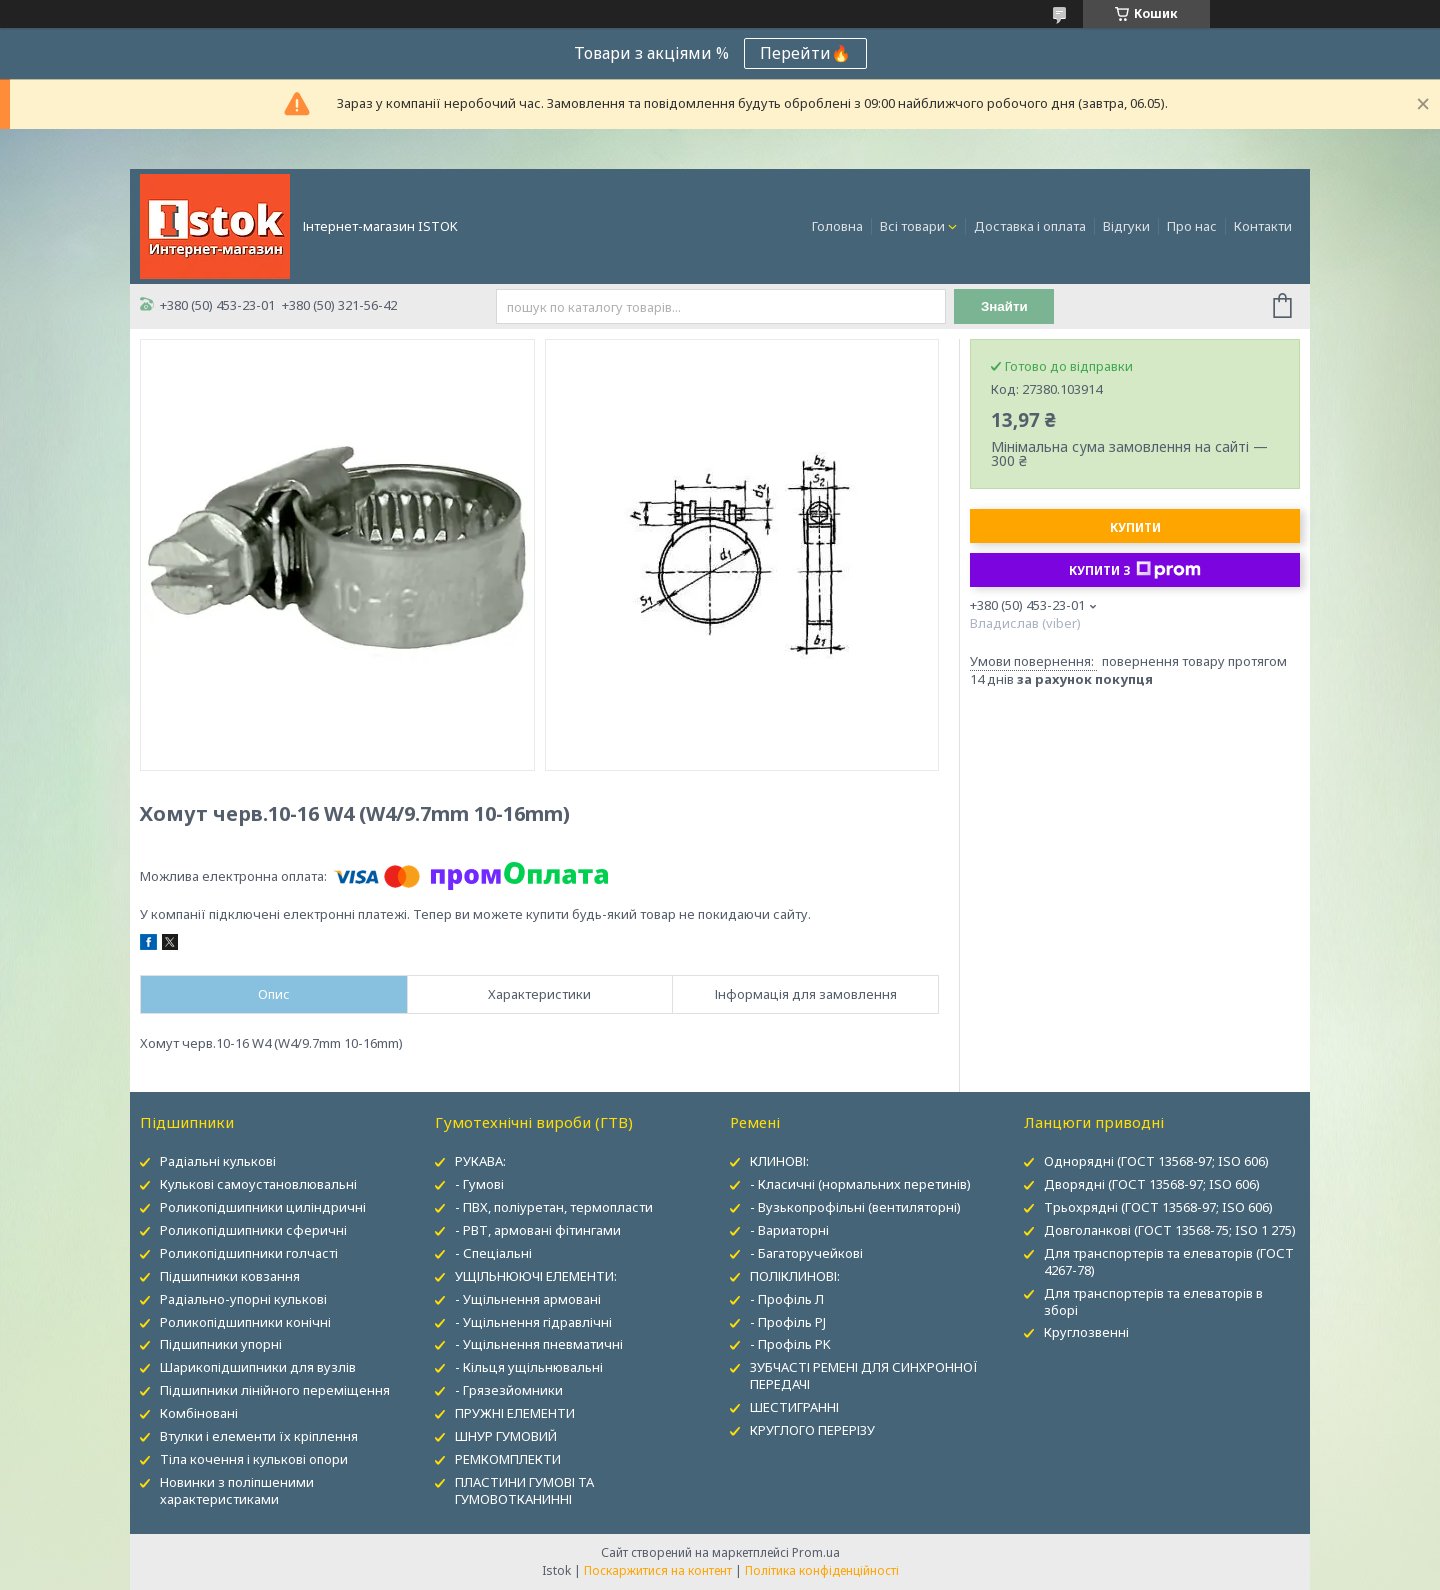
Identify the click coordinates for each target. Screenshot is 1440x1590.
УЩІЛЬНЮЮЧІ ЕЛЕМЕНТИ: (536, 1276)
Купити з (1135, 570)
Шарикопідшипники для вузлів (258, 1367)
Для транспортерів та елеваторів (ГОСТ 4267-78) (1169, 1261)
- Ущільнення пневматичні (539, 1344)
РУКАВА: (480, 1161)
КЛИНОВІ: (779, 1161)
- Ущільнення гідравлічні (533, 1322)
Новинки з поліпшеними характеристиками (237, 1490)
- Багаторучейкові (806, 1253)
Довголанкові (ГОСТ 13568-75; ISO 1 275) (1170, 1230)
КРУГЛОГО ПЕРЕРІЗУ (812, 1430)
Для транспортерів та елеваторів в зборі (1153, 1301)
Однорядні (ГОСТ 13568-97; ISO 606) (1156, 1161)
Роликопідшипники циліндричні (263, 1207)
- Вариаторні (789, 1230)
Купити (1135, 527)
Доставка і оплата (1030, 226)
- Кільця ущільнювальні (529, 1367)
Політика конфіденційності (822, 1570)
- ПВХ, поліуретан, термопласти (554, 1207)
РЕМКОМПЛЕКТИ (508, 1459)
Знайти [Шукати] (1004, 306)
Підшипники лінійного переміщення (275, 1390)
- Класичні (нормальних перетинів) (860, 1184)
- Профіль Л (787, 1299)
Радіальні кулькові (218, 1161)
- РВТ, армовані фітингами (538, 1230)
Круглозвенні (1086, 1332)
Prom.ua (816, 1552)
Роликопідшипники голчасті (249, 1253)
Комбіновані (199, 1413)
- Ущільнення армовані (528, 1299)
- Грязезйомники (509, 1390)
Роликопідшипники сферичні (253, 1230)
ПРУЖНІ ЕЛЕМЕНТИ (515, 1413)
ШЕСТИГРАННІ (794, 1407)
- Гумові (479, 1184)
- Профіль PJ (788, 1322)
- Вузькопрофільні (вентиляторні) (855, 1207)
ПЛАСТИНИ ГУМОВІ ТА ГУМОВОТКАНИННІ (524, 1490)
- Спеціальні (493, 1253)
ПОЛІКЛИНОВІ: (795, 1276)
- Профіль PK (790, 1344)
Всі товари (912, 226)
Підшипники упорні (221, 1344)
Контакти (1263, 226)
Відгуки (1126, 226)
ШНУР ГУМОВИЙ (506, 1436)
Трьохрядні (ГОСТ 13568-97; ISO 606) (1158, 1207)
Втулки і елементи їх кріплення (259, 1436)
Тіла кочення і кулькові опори (254, 1459)
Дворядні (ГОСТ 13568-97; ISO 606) (1152, 1184)
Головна (837, 226)
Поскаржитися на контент (658, 1570)
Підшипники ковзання (230, 1276)
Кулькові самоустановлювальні (258, 1184)
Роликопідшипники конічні (245, 1322)
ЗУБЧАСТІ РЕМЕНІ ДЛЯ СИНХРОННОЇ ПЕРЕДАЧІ (864, 1375)
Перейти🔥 (805, 53)
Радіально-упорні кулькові (243, 1299)
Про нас (1192, 226)
